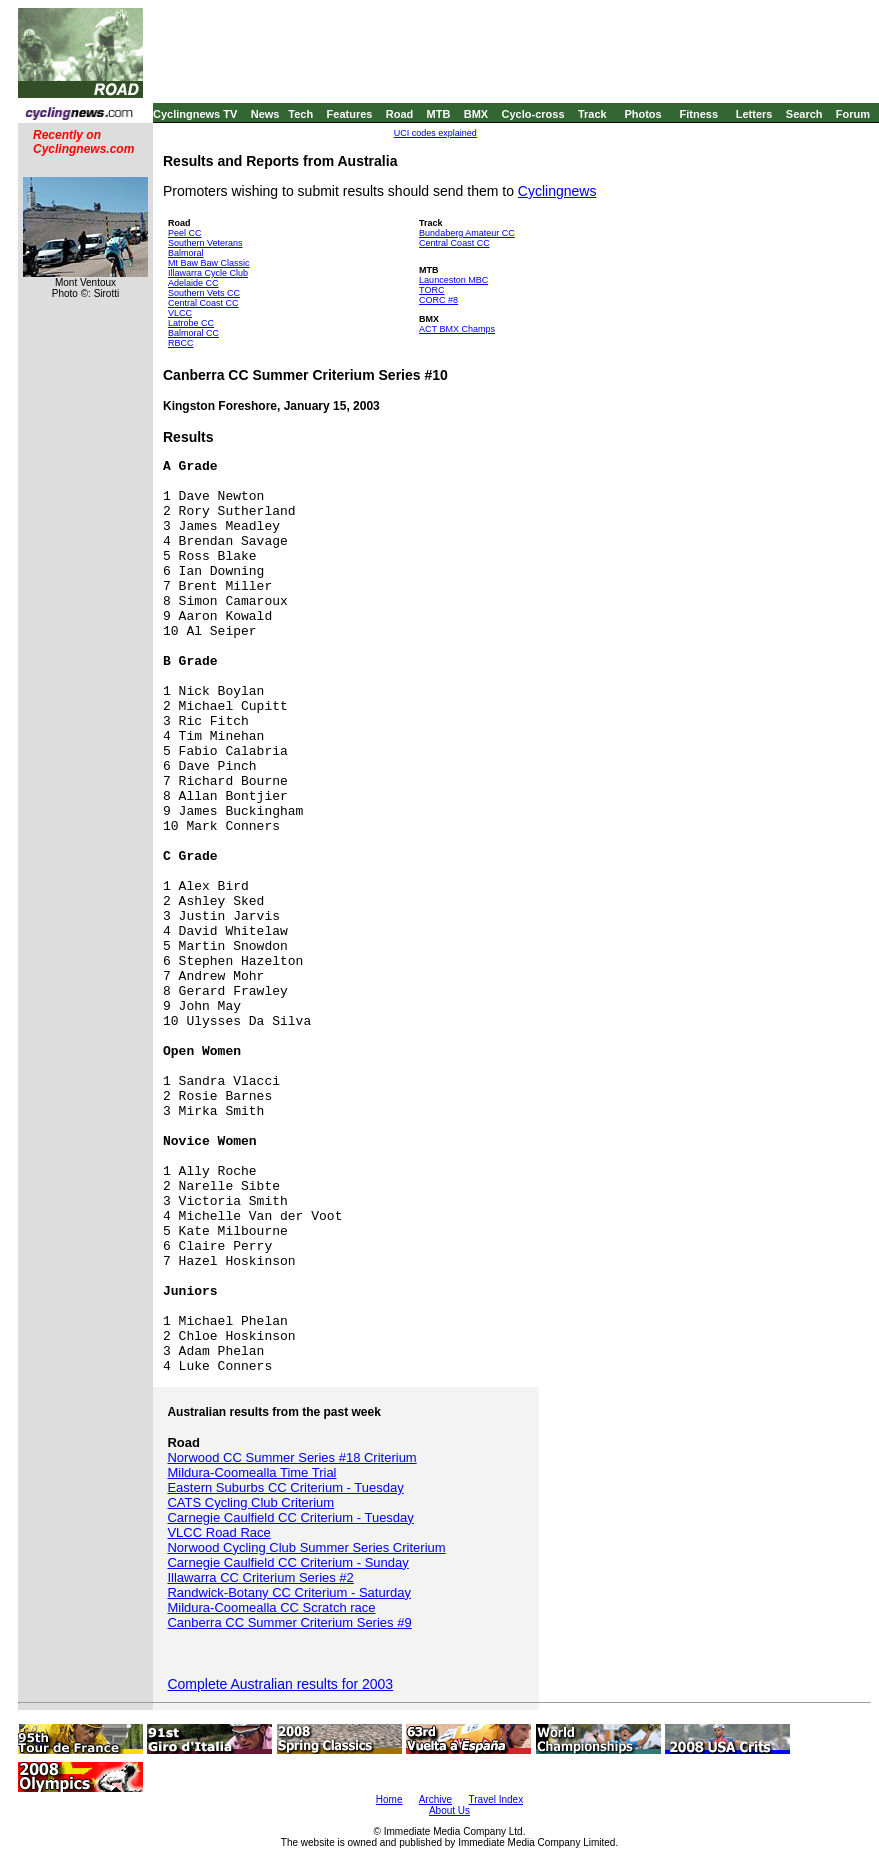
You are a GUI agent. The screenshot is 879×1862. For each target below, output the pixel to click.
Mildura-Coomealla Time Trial (251, 1472)
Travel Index (496, 1799)
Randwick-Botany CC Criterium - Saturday (288, 1592)
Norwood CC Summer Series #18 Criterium (291, 1457)
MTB (439, 114)
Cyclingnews (557, 191)
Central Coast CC (203, 303)
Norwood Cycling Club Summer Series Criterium (306, 1547)
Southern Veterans (205, 243)
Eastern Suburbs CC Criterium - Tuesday (285, 1487)
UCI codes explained (435, 133)
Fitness (698, 114)
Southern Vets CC (204, 293)
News (265, 114)
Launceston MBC (453, 280)
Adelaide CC (193, 283)
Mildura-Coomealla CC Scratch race (271, 1607)
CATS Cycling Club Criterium (250, 1502)
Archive (435, 1799)
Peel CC (185, 233)
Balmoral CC (193, 333)
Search (804, 114)
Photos (642, 114)
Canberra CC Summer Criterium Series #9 (289, 1622)
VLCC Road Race (218, 1532)
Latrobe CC (191, 323)
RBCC (181, 343)
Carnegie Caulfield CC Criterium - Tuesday (290, 1517)
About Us (449, 1810)
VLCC (180, 313)
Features (350, 114)
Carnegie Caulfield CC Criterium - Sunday (287, 1562)
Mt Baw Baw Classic (209, 263)
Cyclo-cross (533, 114)
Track (592, 114)
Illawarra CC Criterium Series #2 (260, 1577)
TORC (431, 290)
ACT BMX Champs (457, 329)
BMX (476, 114)
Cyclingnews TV (195, 114)
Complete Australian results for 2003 (280, 1684)
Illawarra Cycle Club (208, 273)
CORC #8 (438, 300)
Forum (853, 114)
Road (400, 114)
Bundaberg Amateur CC (467, 233)
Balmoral (186, 253)
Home (389, 1799)
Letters (754, 114)
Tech (300, 114)
